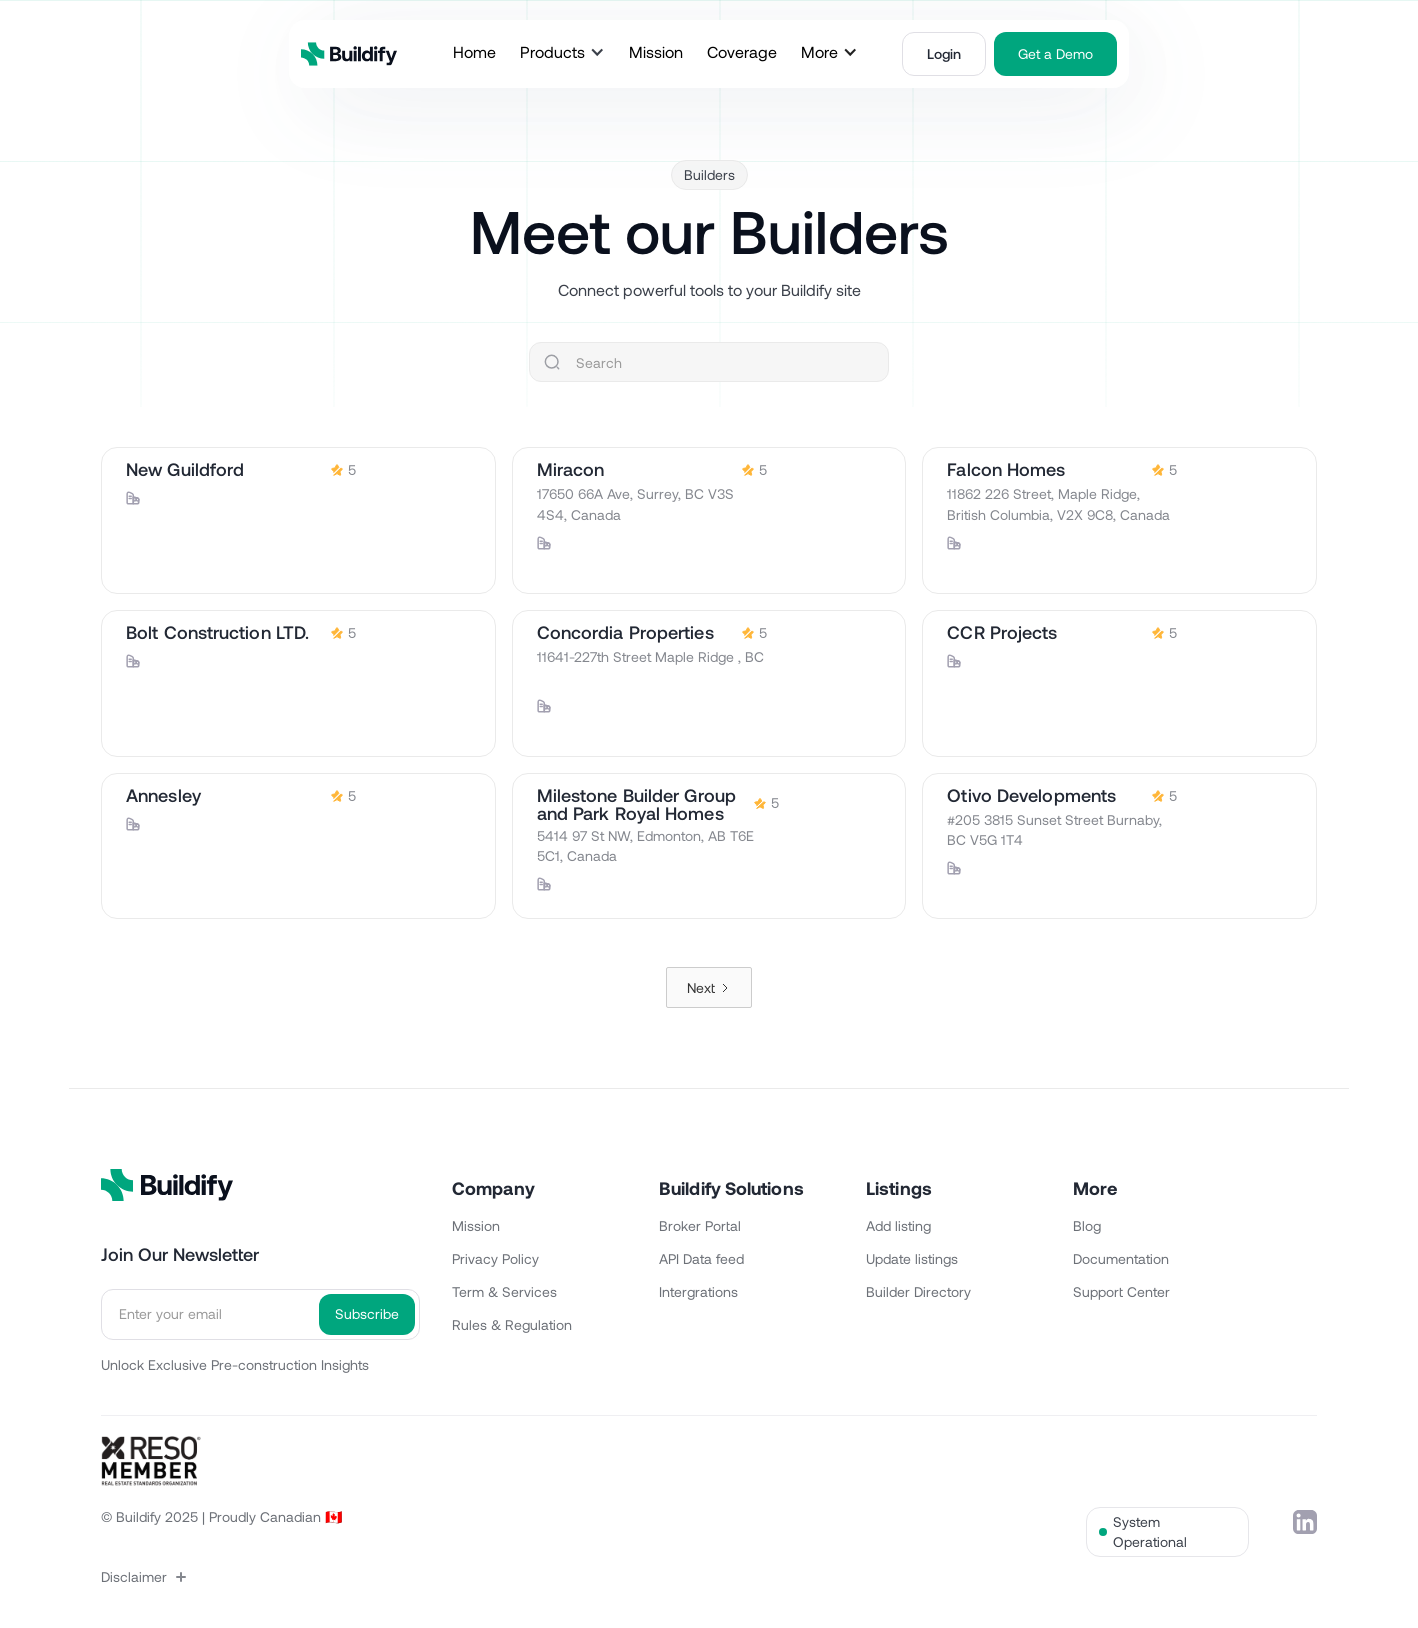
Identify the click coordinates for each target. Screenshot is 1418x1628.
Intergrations (698, 1291)
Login (944, 53)
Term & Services (504, 1291)
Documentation (1121, 1258)
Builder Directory (918, 1291)
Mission (476, 1225)
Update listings (912, 1258)
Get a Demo (1055, 53)
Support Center (1121, 1291)
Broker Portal (700, 1225)
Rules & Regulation (512, 1324)
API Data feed (701, 1258)
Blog (1087, 1225)
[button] (562, 52)
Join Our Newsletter (180, 1254)
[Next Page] (709, 987)
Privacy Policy (495, 1258)
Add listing (898, 1225)
